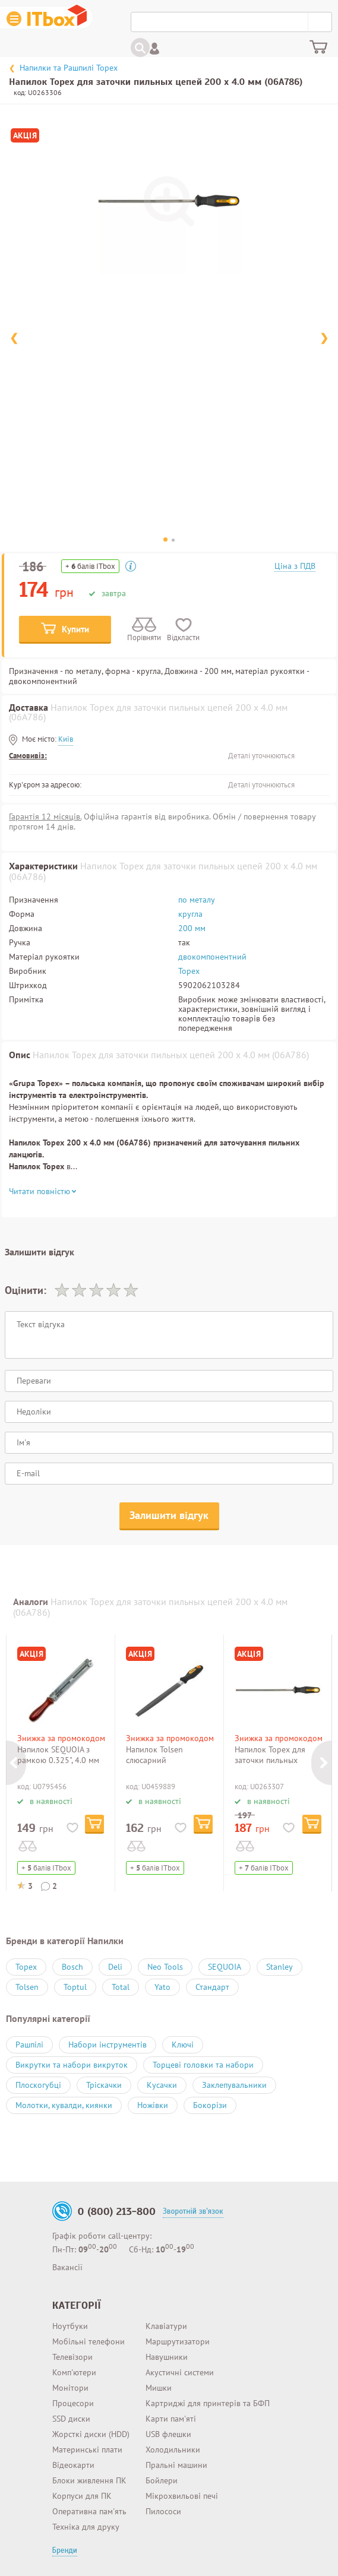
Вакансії (67, 2267)
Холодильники (173, 2449)
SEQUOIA (224, 1966)
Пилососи (163, 2511)
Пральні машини (176, 2465)
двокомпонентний (212, 956)
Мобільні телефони (88, 2341)
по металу (196, 899)
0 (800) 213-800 (117, 2211)
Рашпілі (29, 2044)
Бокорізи (210, 2105)
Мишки (159, 2387)
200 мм (192, 928)
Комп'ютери (74, 2372)
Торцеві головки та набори (203, 2064)
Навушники (167, 2357)
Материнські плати (87, 2449)
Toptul (75, 1987)
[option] (72, 1763)
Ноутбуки (70, 2326)
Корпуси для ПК (82, 2495)
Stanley (279, 1966)
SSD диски (71, 2418)
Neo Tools (165, 1966)
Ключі (183, 2044)
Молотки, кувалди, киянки (63, 2105)
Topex (189, 971)
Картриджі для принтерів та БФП (208, 2403)
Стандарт (212, 1987)
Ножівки (152, 2105)
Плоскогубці (38, 2085)
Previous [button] (16, 1762)
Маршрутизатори (178, 2341)
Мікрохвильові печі (182, 2495)
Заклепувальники (234, 2085)
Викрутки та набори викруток (71, 2064)
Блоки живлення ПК (89, 2480)
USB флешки (168, 2434)
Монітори (70, 2387)
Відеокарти (73, 2465)
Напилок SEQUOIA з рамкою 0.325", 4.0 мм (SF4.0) (58, 1760)
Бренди (65, 2550)
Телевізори (72, 2357)
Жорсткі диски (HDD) (90, 2434)
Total (120, 1987)
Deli (115, 1966)
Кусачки (162, 2085)
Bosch (72, 1966)
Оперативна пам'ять (89, 2511)
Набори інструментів (107, 2044)
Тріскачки (104, 2085)
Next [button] (321, 1762)
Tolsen (27, 1987)
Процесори (73, 2403)
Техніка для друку (85, 2526)
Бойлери (162, 2480)
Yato (162, 1987)
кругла (190, 914)
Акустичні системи (180, 2372)
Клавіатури (166, 2326)
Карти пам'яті (171, 2418)
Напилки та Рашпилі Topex (69, 67)
